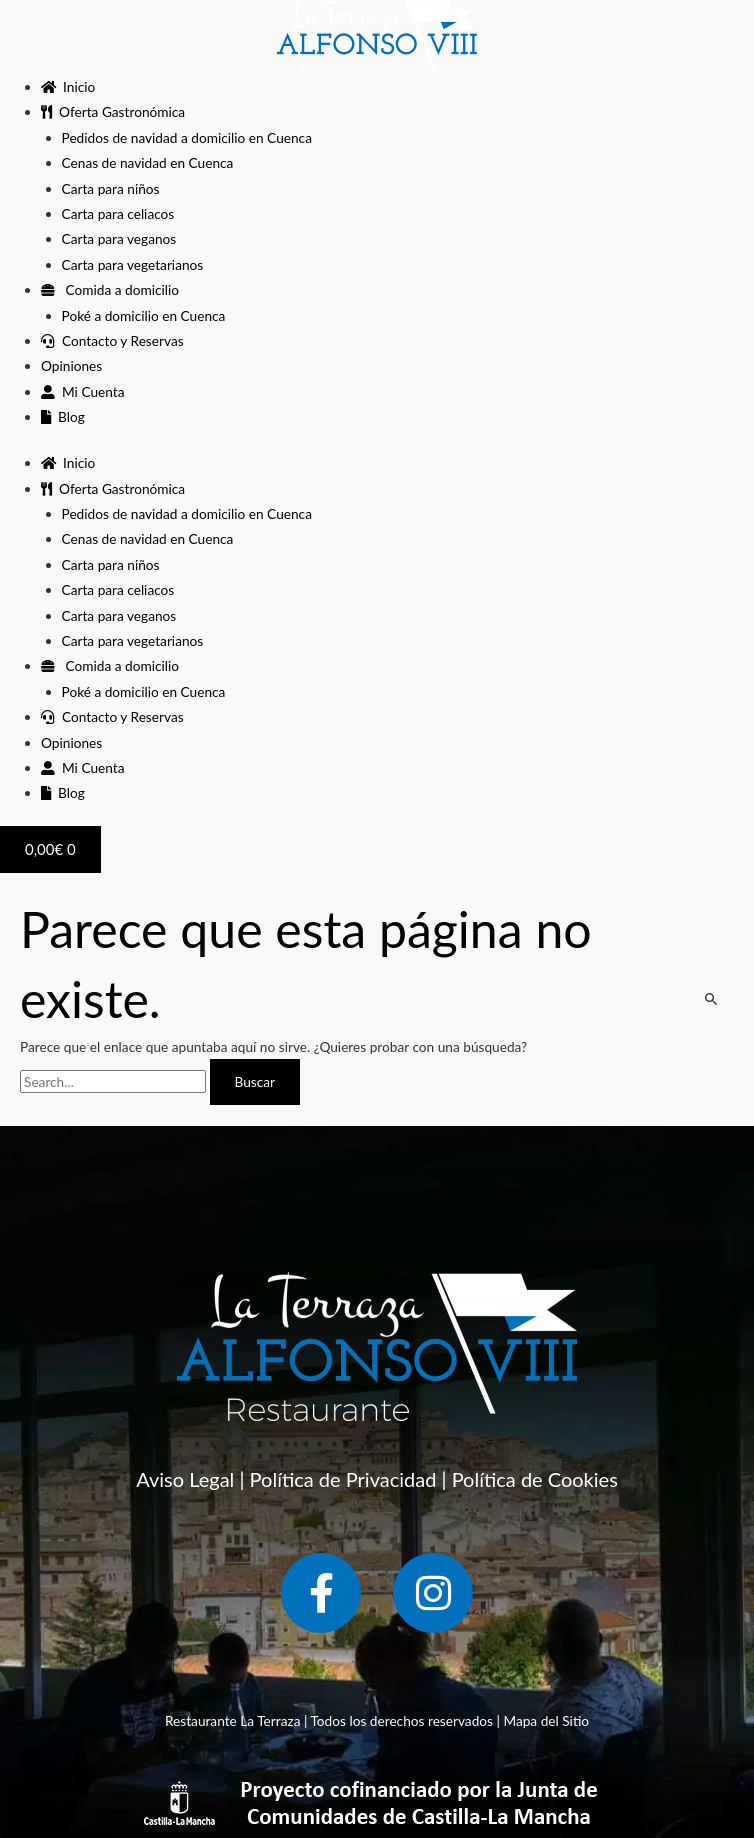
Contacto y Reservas (112, 340)
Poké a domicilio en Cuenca (144, 315)
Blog (63, 416)
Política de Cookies (535, 1479)
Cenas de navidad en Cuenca (148, 162)
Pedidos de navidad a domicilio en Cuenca (187, 137)
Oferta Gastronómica (113, 111)
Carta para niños (111, 188)
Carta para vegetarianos (133, 264)
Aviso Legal (185, 1479)
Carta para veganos (119, 238)
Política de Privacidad (343, 1479)
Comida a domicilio (110, 289)
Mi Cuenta (82, 391)
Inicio (68, 86)
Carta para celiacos (118, 213)
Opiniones (71, 365)
